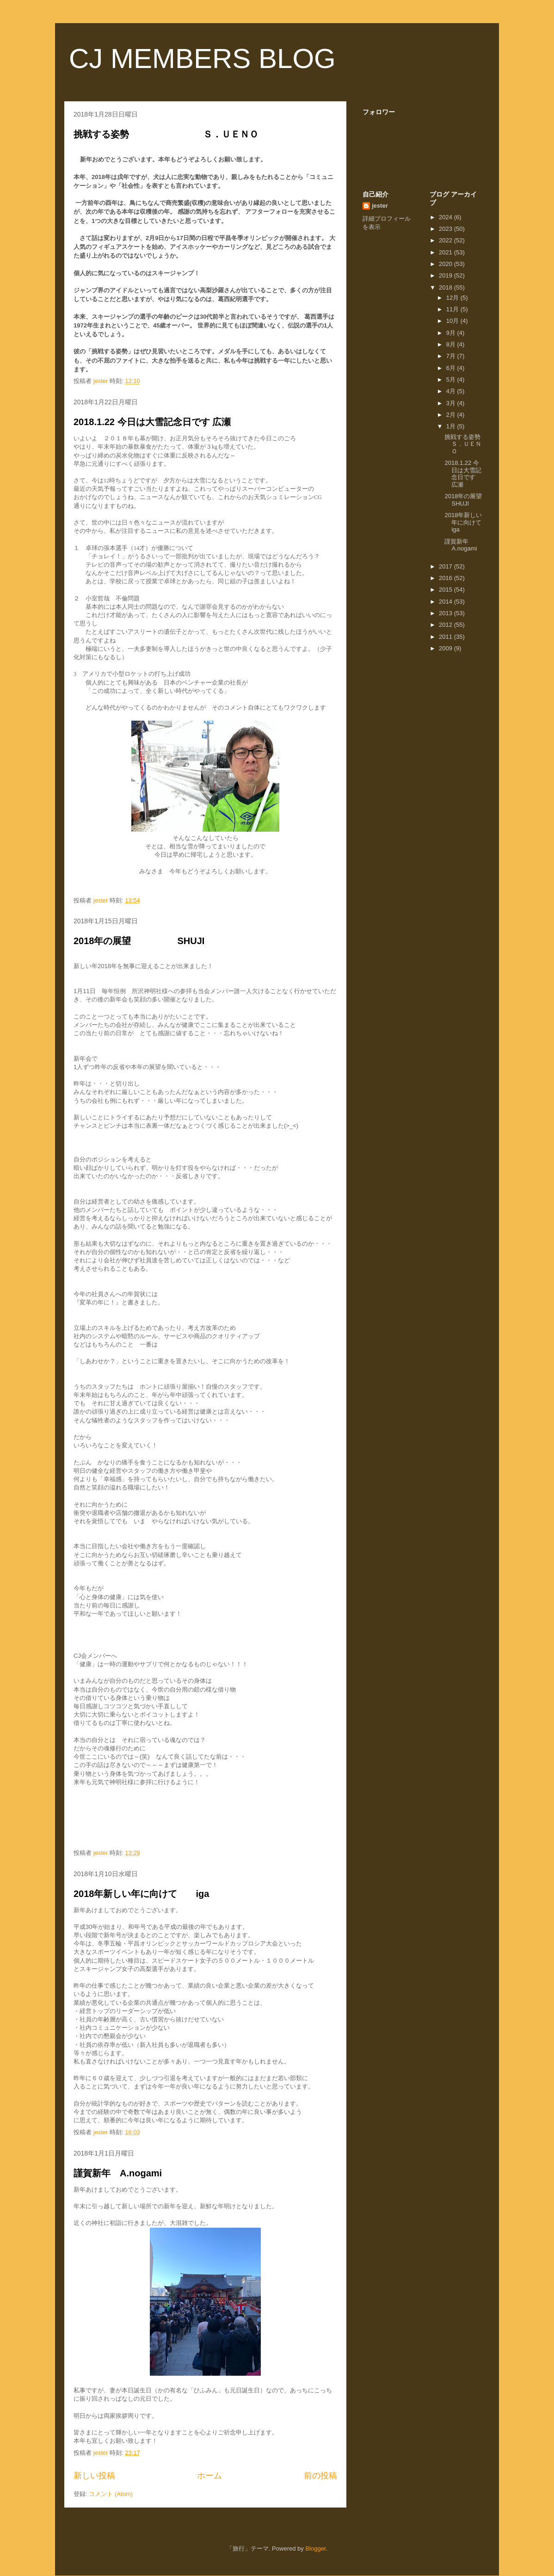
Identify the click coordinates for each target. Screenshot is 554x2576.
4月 (451, 391)
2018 (446, 287)
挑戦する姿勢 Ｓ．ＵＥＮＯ (166, 134)
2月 (451, 414)
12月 (453, 297)
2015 (446, 589)
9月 (451, 332)
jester (380, 205)
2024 (446, 217)
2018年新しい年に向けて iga (141, 1894)
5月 (451, 379)
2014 (446, 601)
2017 (446, 566)
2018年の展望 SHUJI (139, 941)
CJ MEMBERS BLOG (202, 58)
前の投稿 (320, 2475)
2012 (446, 624)
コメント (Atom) (111, 2493)
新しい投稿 (94, 2475)
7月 (451, 355)
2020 (446, 263)
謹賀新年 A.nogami (118, 2173)
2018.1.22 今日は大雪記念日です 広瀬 (152, 422)
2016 (446, 578)
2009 (446, 648)
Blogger (315, 2548)
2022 (446, 240)
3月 (451, 403)
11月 (453, 309)
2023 (446, 228)
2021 (446, 252)
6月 (451, 367)
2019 (446, 275)
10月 (453, 320)
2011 (446, 636)
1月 (451, 426)
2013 (446, 613)
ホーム (209, 2475)
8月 (451, 344)
